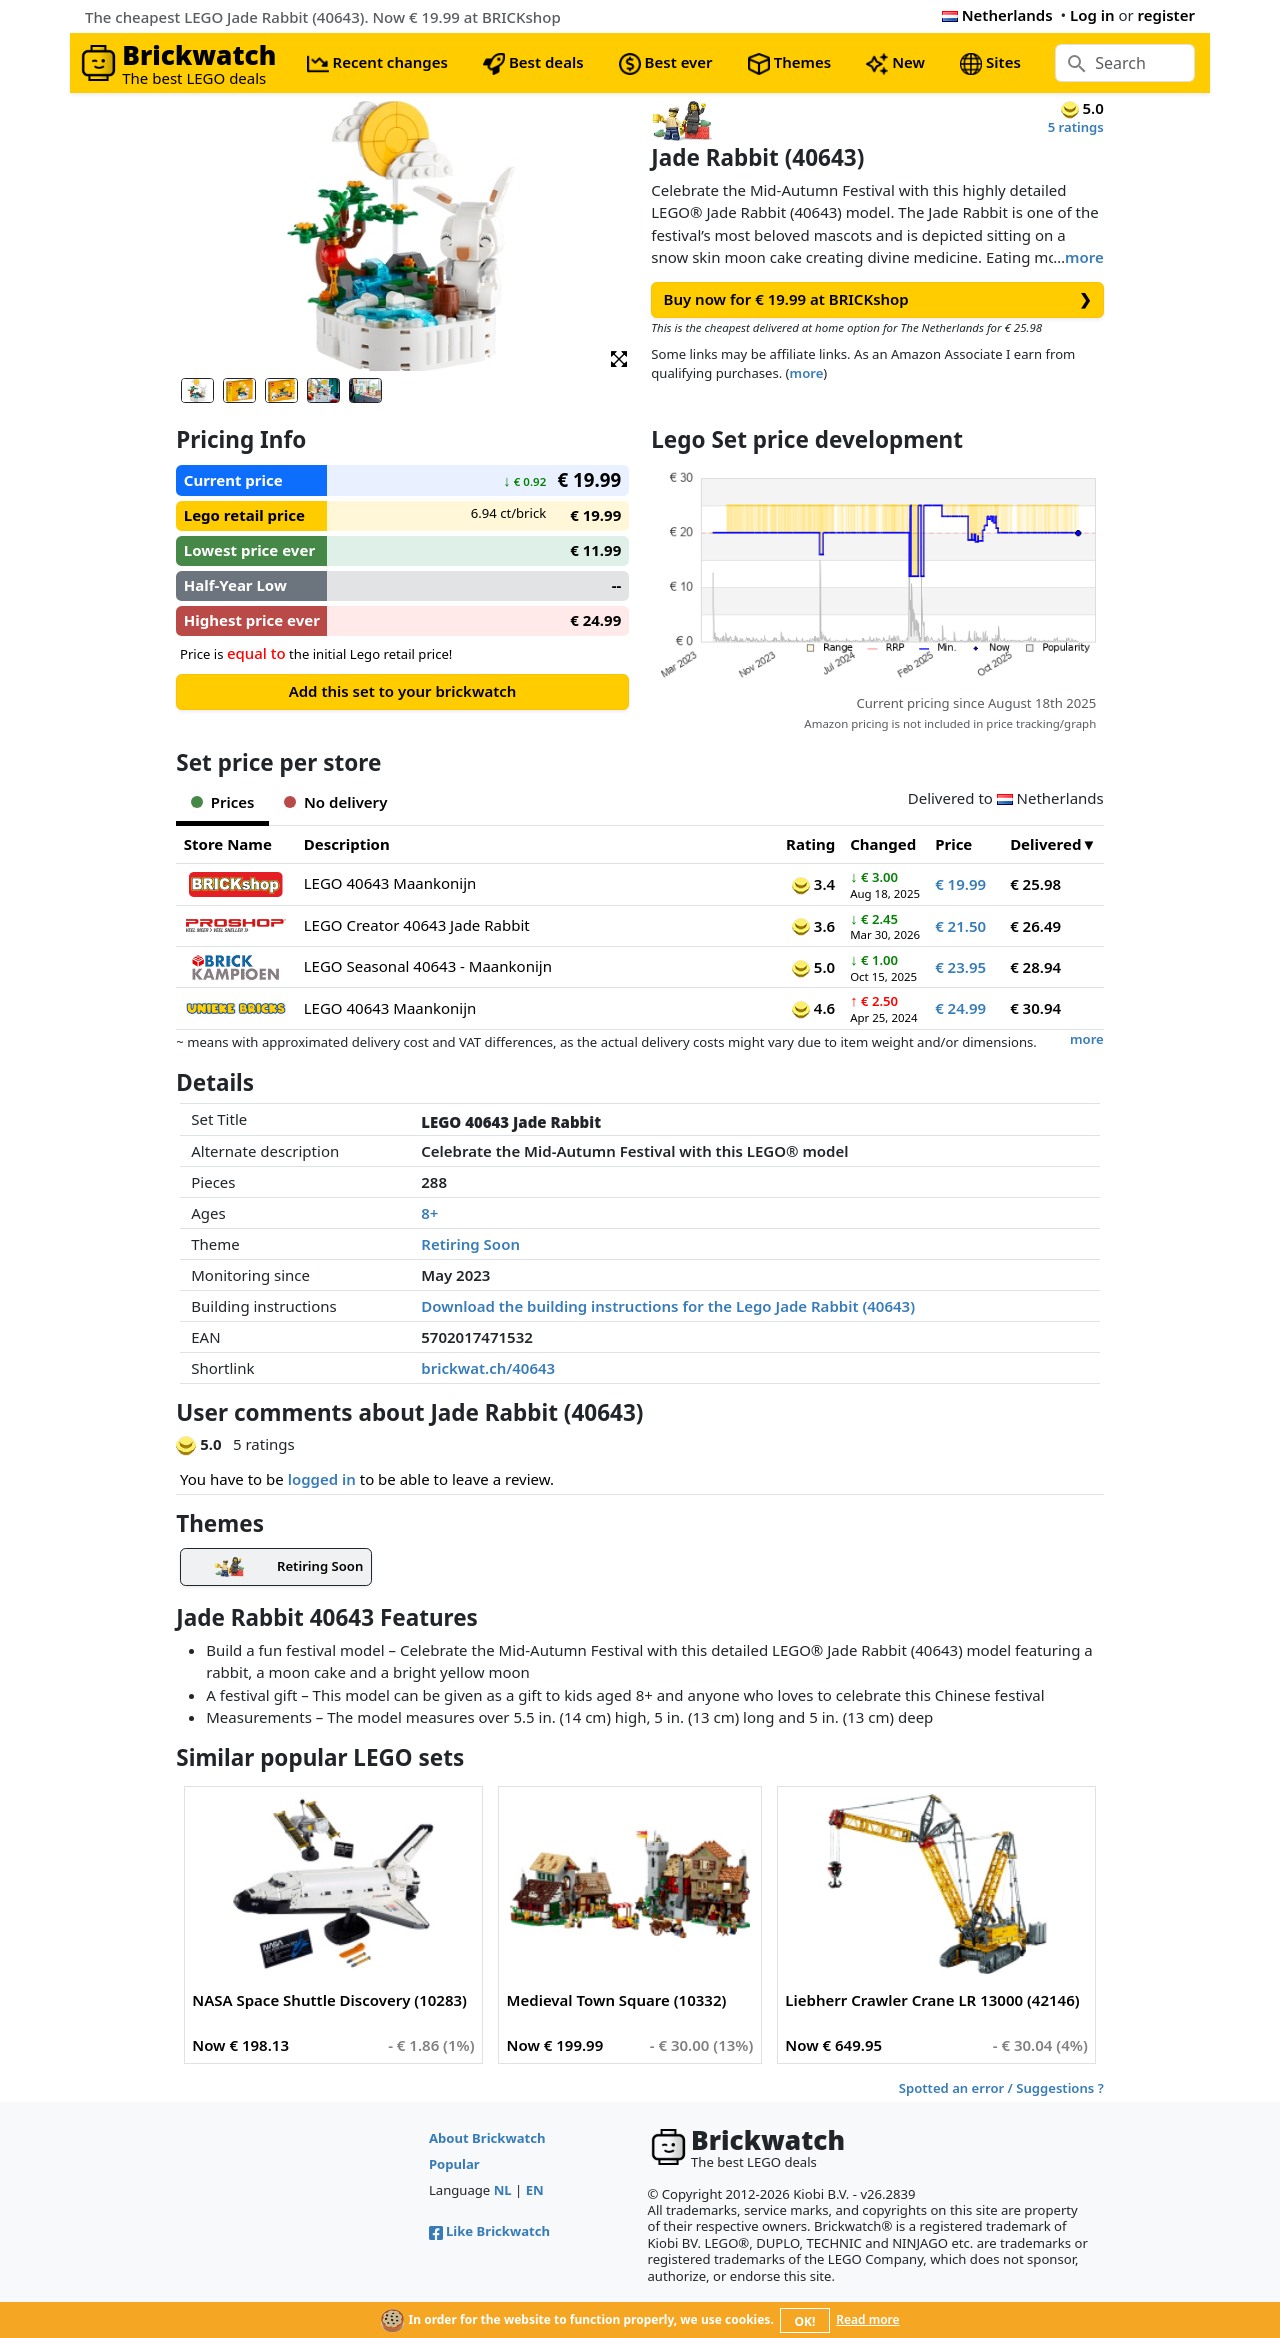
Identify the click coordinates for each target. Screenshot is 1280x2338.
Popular (454, 2164)
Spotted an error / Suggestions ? (1001, 2088)
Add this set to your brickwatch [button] (403, 691)
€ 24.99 (960, 1008)
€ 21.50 (960, 926)
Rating (810, 844)
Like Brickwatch (489, 2231)
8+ (429, 1213)
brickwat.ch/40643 (488, 1368)
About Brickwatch (487, 2138)
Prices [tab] (222, 802)
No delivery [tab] (335, 802)
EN (535, 2190)
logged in (322, 1479)
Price (953, 844)
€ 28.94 (1035, 967)
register (1166, 15)
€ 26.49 (1035, 926)
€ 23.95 (960, 967)
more (1084, 257)
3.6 (813, 926)
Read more (867, 2319)
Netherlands (997, 15)
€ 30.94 (1035, 1008)
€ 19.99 (960, 884)
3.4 (813, 884)
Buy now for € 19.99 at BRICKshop (878, 299)
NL (503, 2190)
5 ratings (1076, 127)
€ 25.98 (1035, 884)
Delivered (1045, 844)
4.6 (813, 1008)
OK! (805, 2321)
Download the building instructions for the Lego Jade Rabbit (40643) (668, 1306)
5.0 (813, 967)
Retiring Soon (470, 1244)
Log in (1092, 15)
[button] (619, 357)
